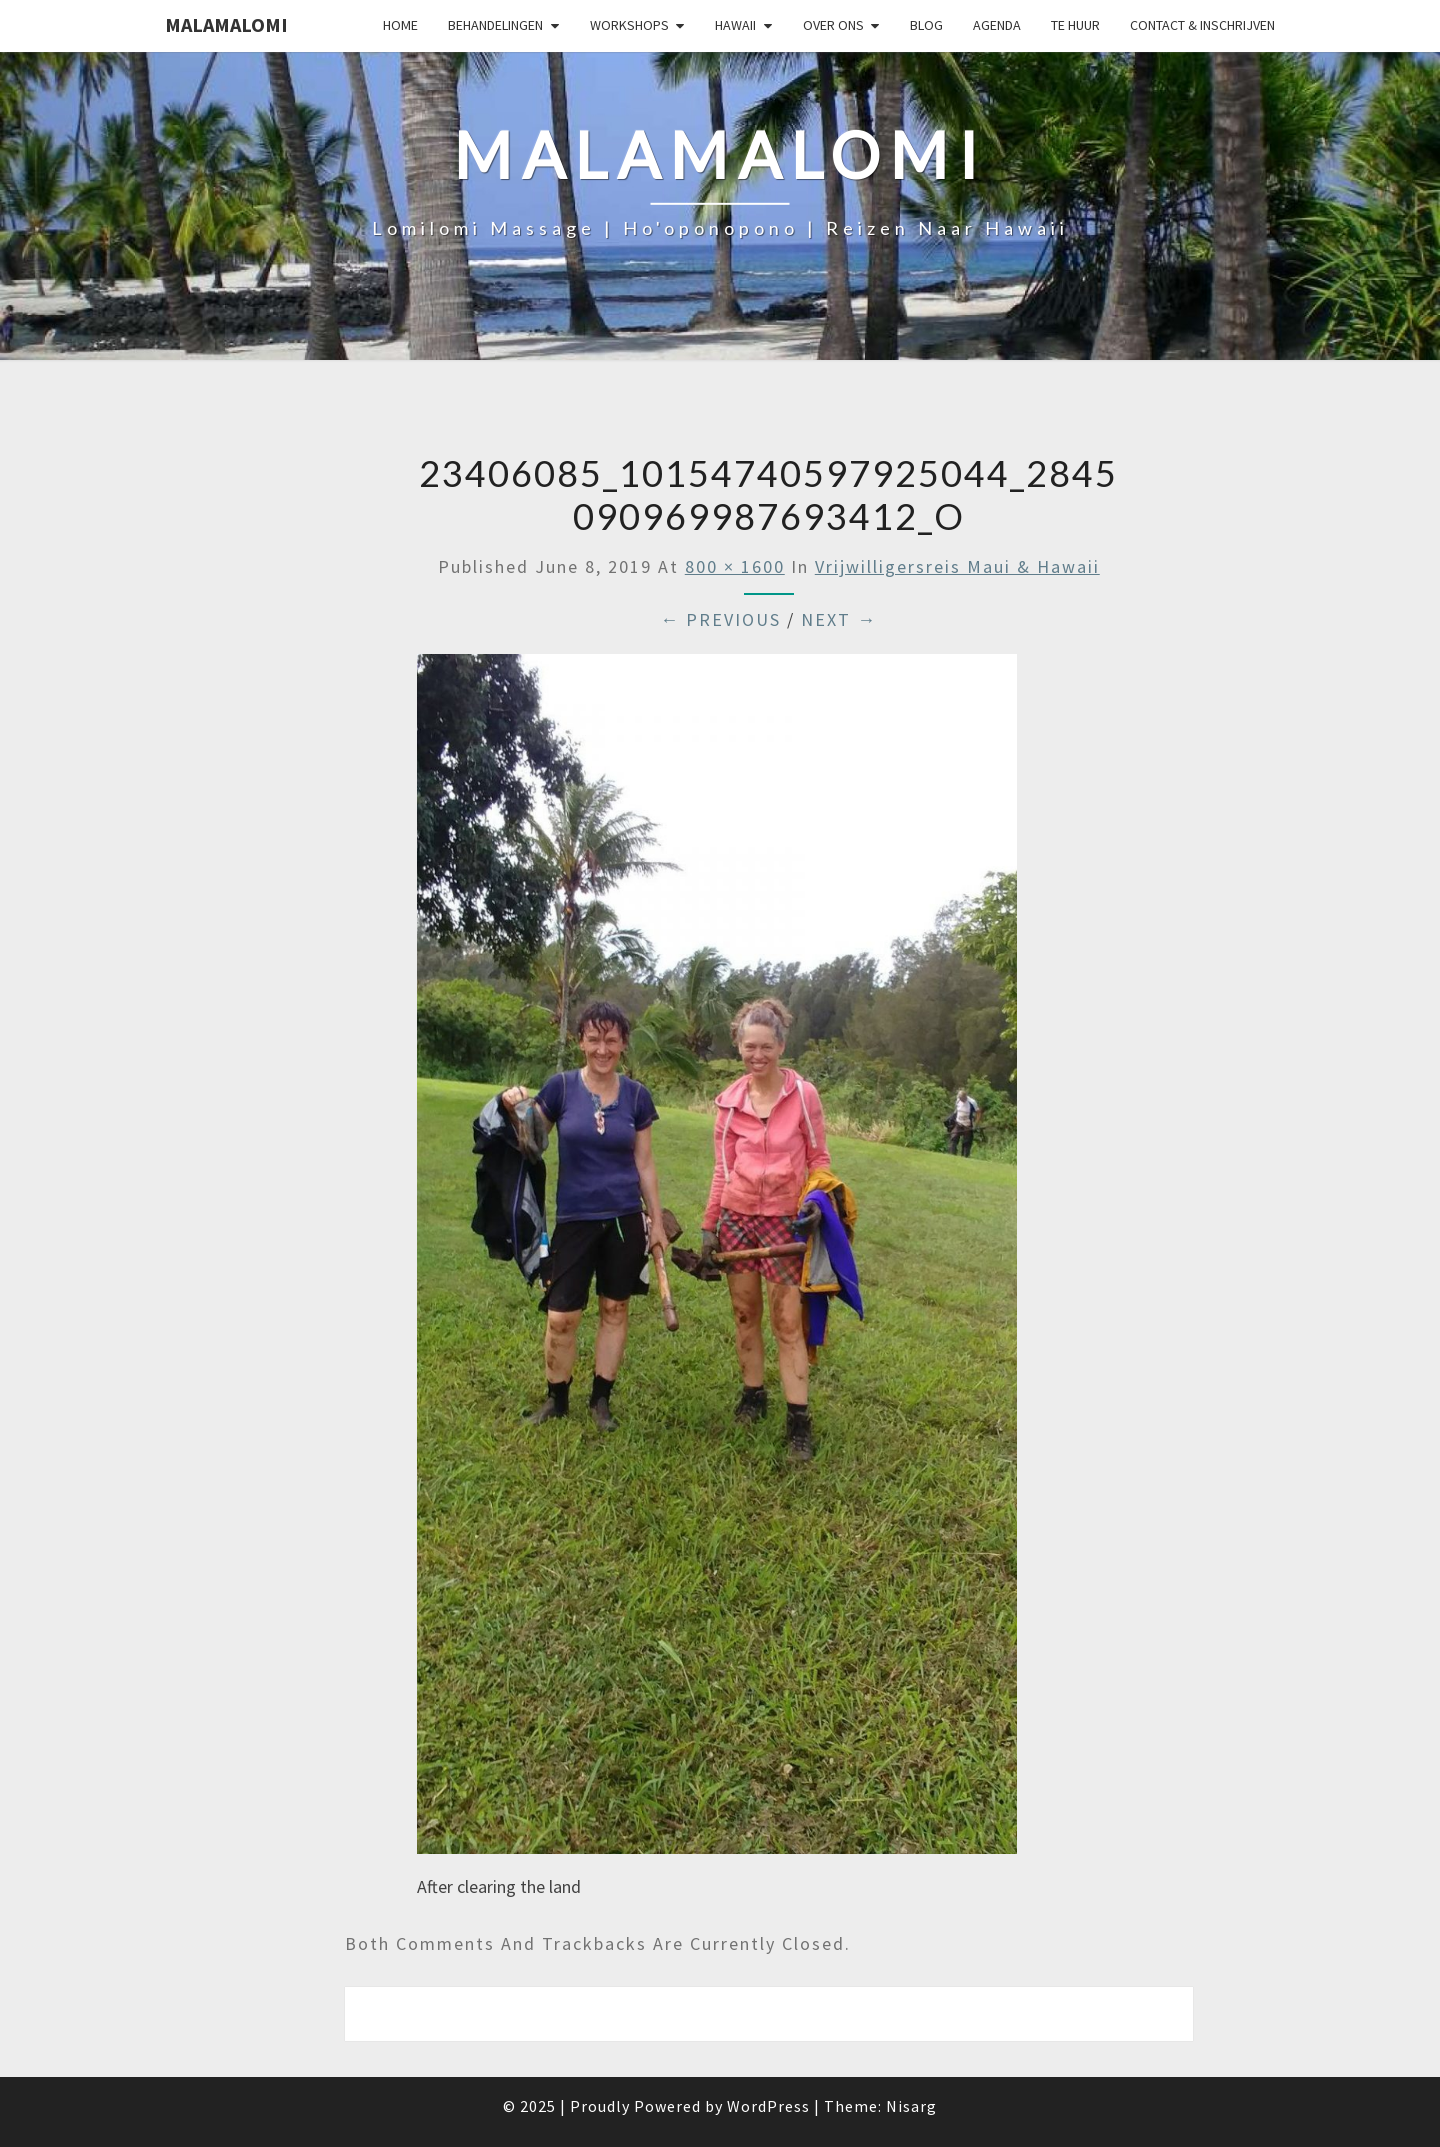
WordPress (768, 2106)
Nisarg (911, 2106)
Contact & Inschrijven (1202, 25)
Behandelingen (495, 25)
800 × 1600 (735, 566)
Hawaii (735, 25)
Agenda (997, 25)
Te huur (1075, 25)
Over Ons (833, 25)
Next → (839, 619)
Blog (926, 25)
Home (400, 25)
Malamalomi (226, 24)
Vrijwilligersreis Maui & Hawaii (957, 566)
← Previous (720, 619)
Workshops (629, 25)
